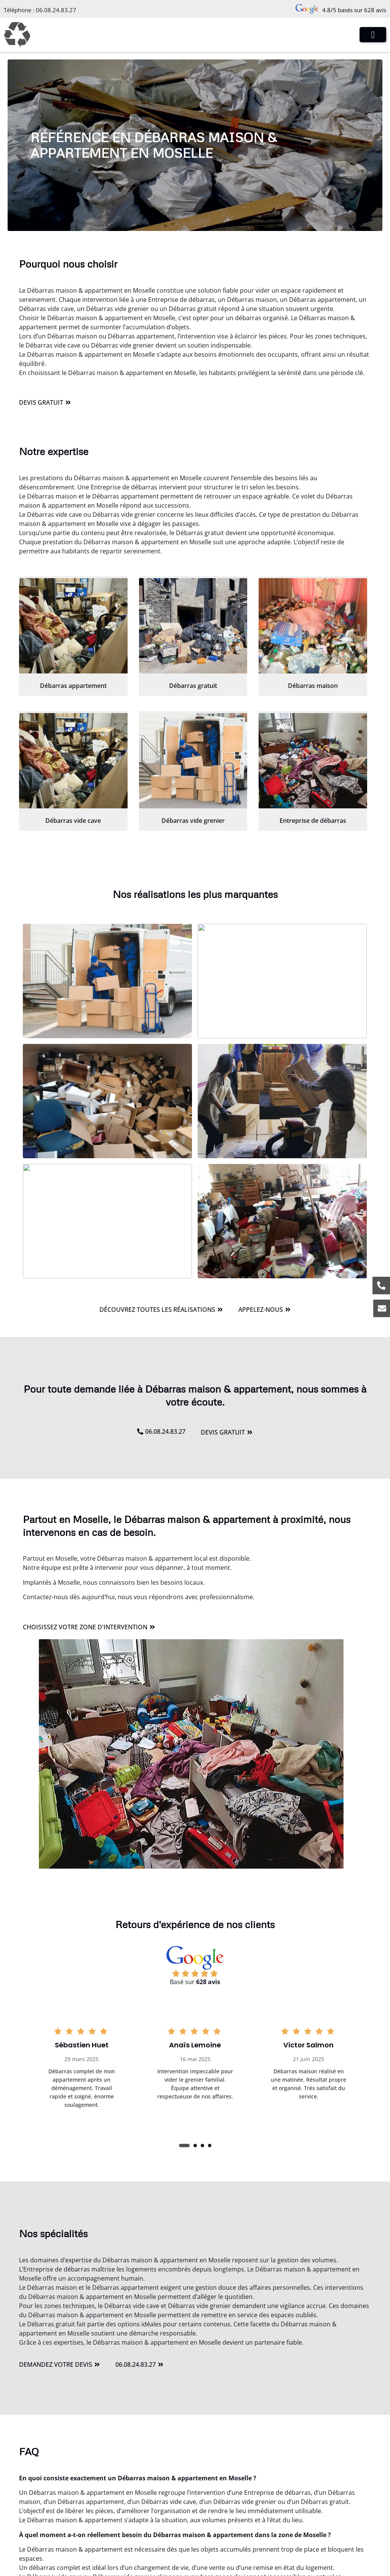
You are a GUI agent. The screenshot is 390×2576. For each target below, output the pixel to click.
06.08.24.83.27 (56, 10)
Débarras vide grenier (193, 820)
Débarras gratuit (193, 685)
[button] (184, 2145)
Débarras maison (313, 685)
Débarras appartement (73, 685)
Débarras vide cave (73, 820)
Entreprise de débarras (313, 820)
